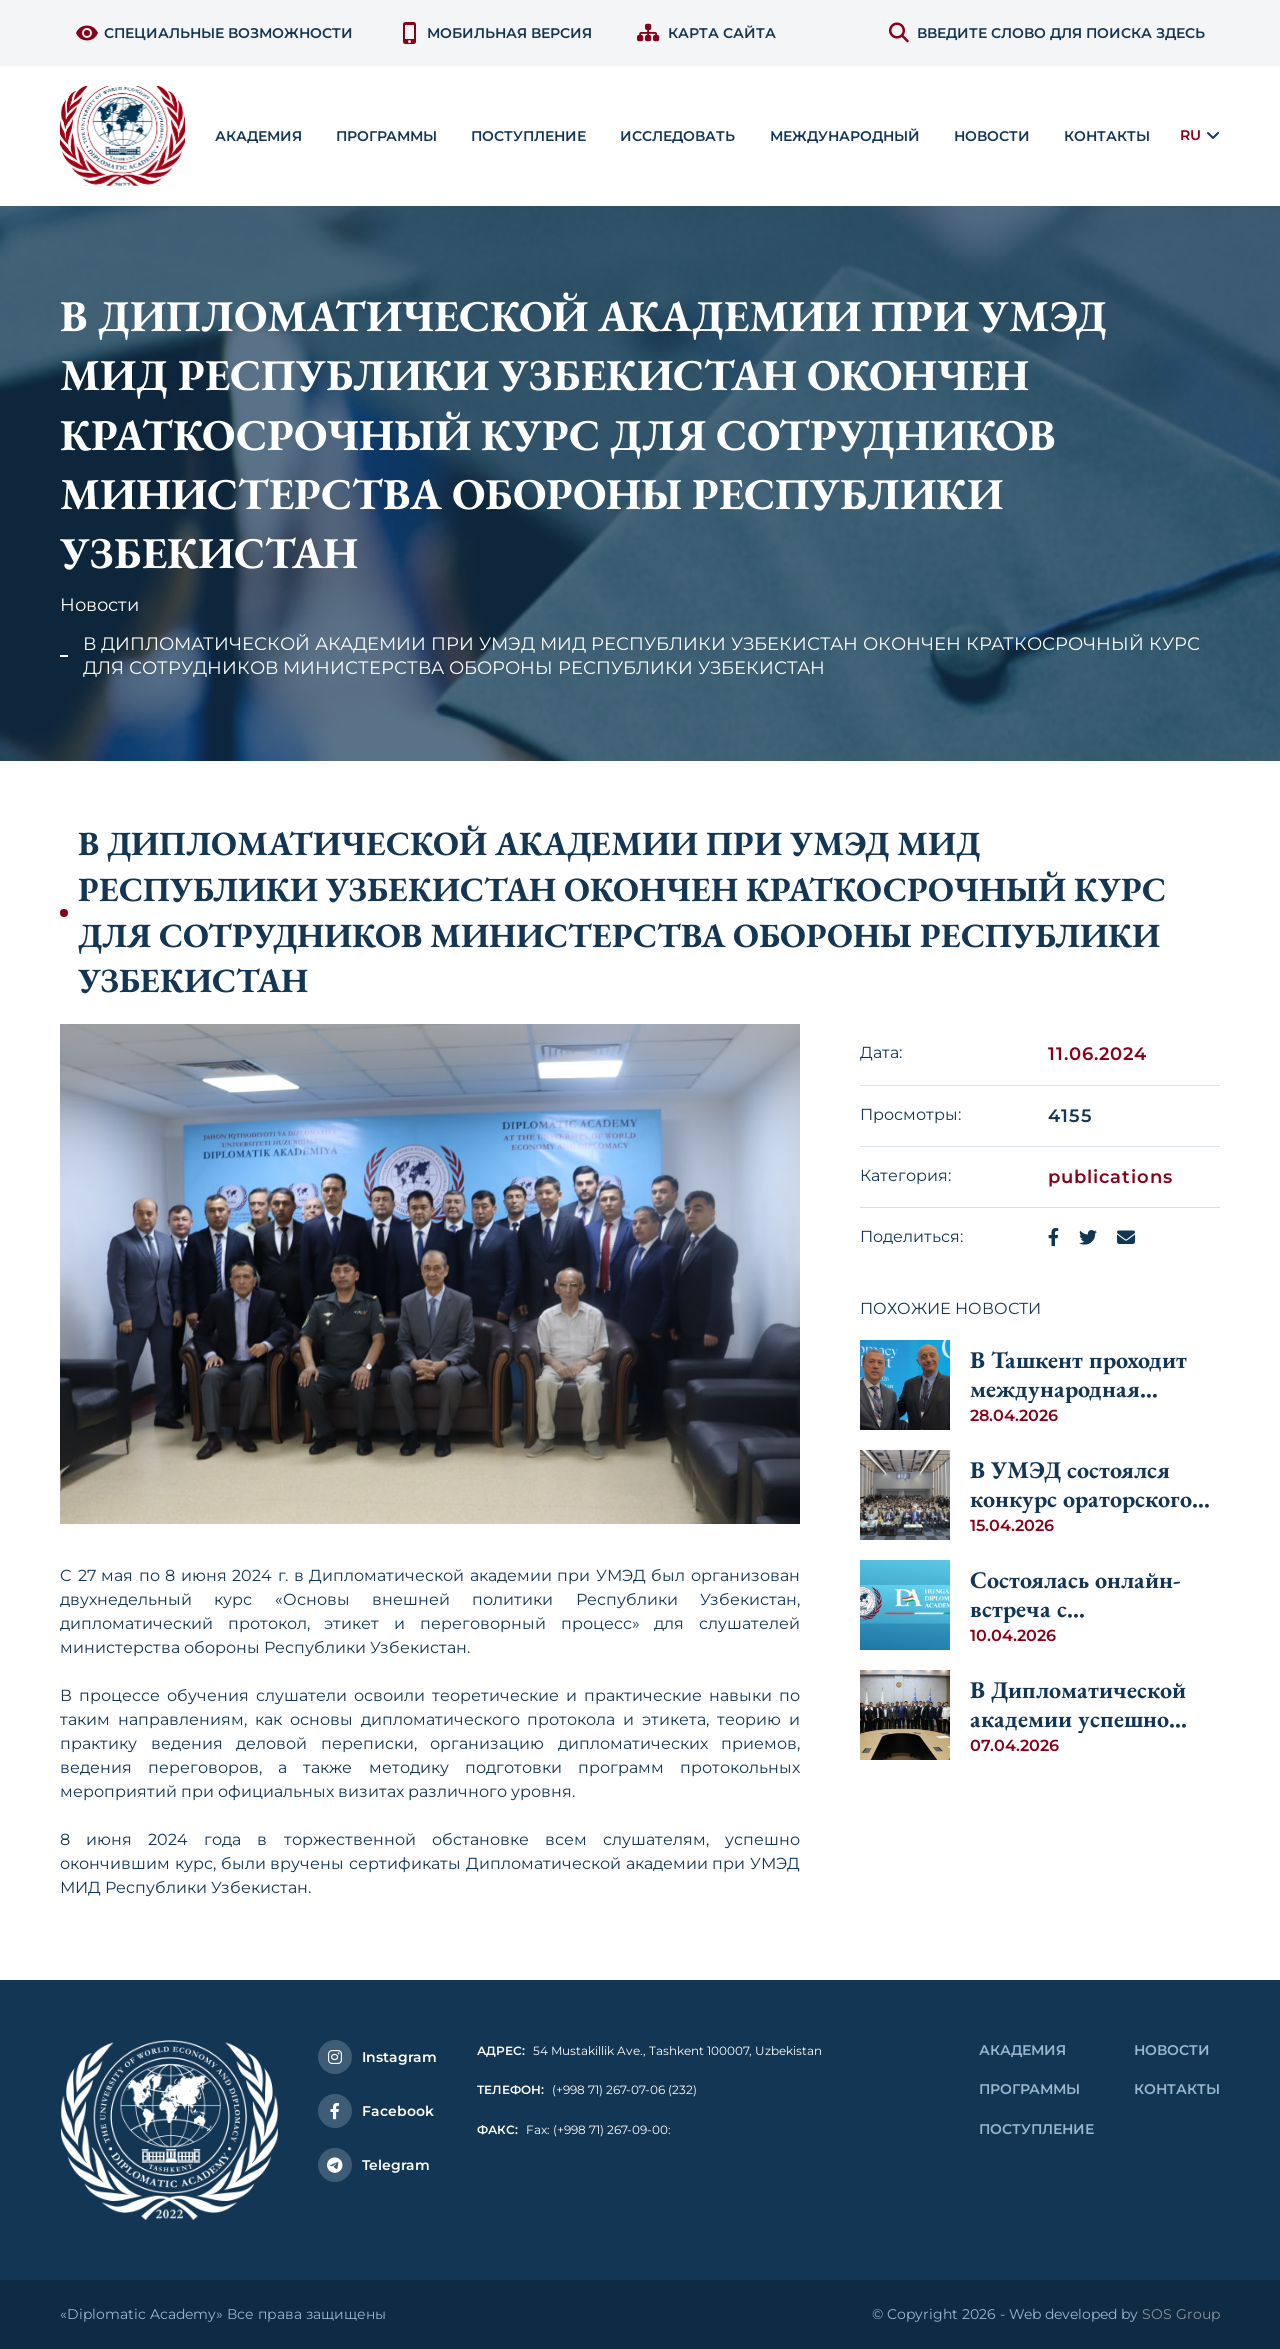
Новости (992, 136)
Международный (845, 136)
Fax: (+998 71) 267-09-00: (574, 2129)
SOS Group (1181, 2314)
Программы (1029, 2089)
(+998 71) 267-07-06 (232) (587, 2089)
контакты (1107, 136)
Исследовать (677, 136)
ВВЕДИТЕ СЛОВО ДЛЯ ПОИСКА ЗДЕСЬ (1047, 33)
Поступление (1036, 2129)
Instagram (377, 2057)
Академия (1022, 2050)
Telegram (374, 2165)
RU (1190, 135)
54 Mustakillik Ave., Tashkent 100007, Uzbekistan (649, 2050)
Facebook (376, 2111)
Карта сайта (706, 33)
